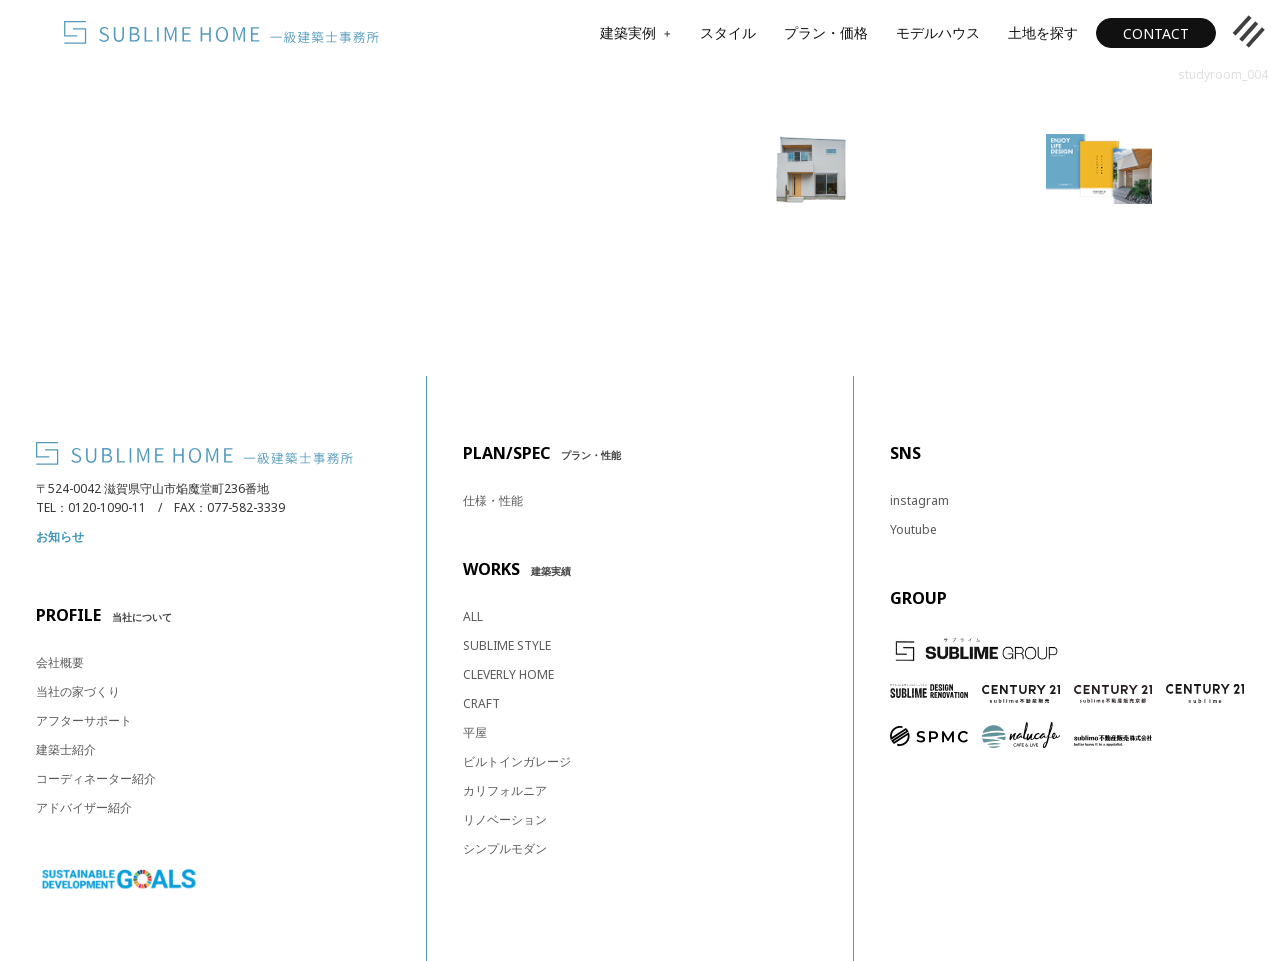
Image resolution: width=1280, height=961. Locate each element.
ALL (473, 616)
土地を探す (1043, 32)
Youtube (913, 529)
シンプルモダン (505, 848)
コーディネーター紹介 (96, 778)
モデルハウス (938, 32)
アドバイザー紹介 (84, 807)
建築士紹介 (66, 749)
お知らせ (60, 536)
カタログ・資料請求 (1099, 284)
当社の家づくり (78, 691)
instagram (919, 500)
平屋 (475, 732)
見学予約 (811, 284)
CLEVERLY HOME (508, 674)
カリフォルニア (505, 790)
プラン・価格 (826, 32)
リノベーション (505, 819)
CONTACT (1156, 33)
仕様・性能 (493, 500)
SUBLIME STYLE (507, 645)
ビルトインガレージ (517, 761)
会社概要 (60, 662)
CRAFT (481, 703)
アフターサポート (84, 720)
